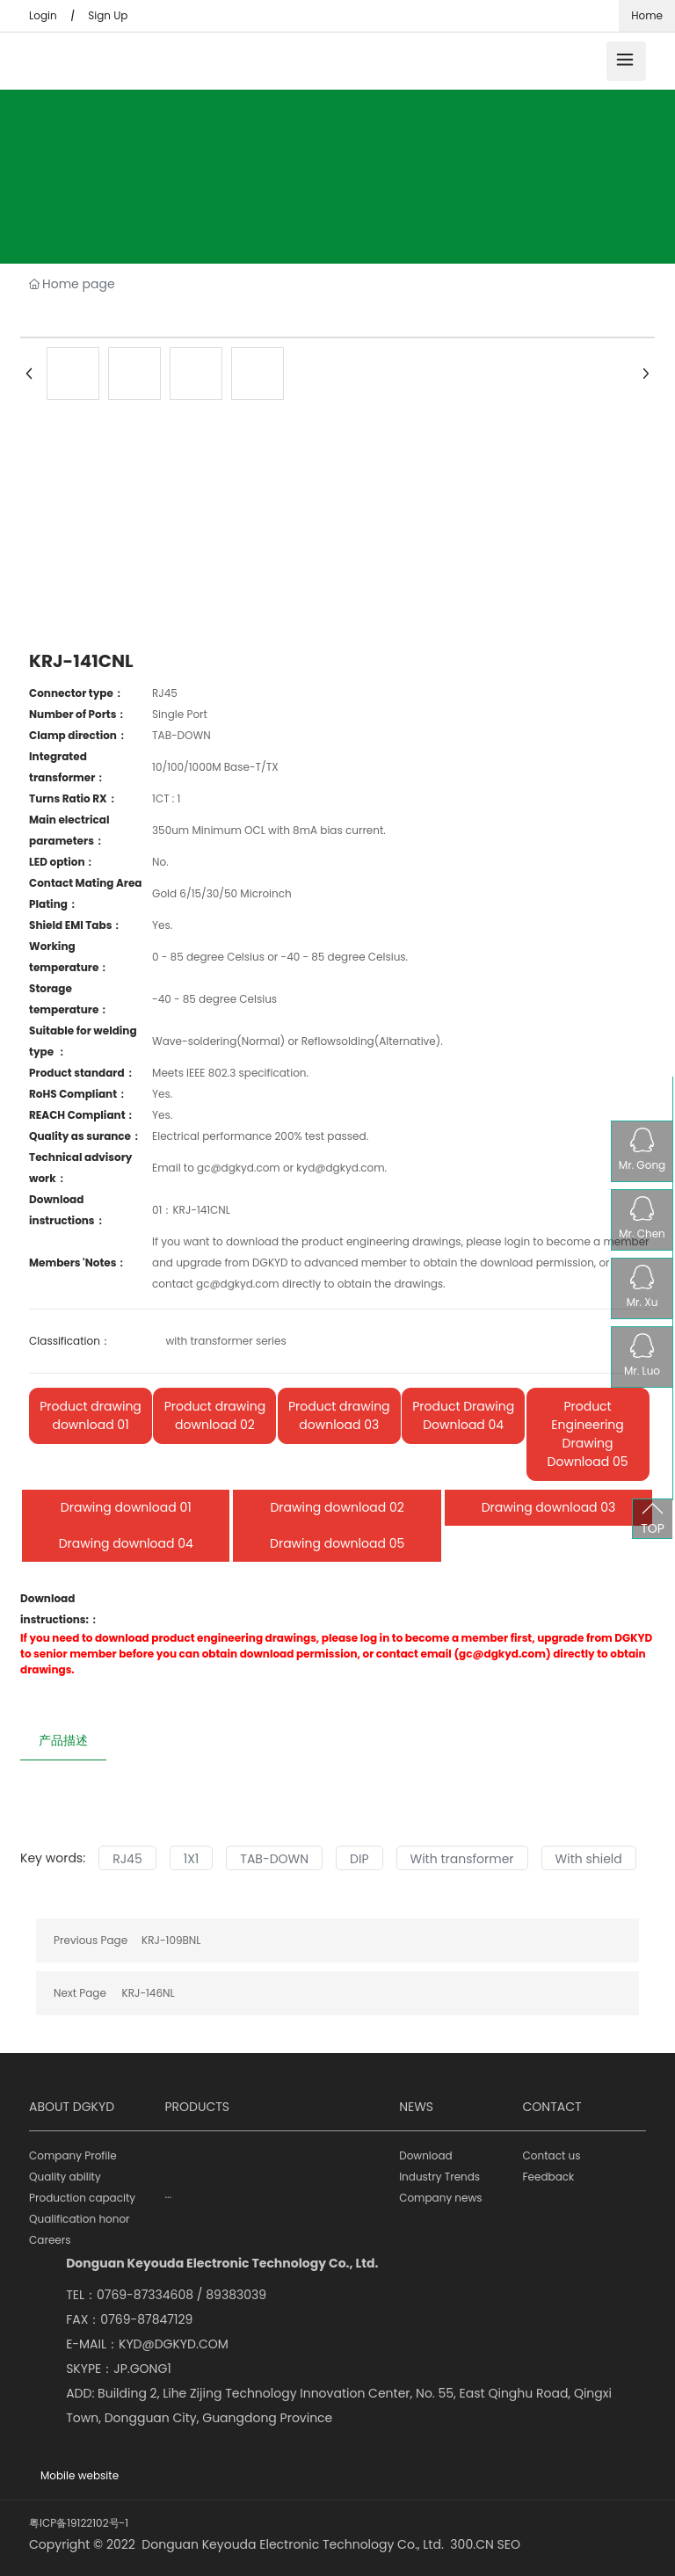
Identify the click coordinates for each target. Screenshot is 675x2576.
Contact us (552, 2155)
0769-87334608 (145, 2295)
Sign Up (107, 15)
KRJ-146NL (148, 1992)
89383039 (236, 2295)
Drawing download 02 (336, 1507)
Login (43, 15)
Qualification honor (79, 2218)
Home (647, 15)
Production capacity (82, 2197)
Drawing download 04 (126, 1543)
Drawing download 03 (549, 1507)
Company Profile (73, 2155)
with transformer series (225, 1340)
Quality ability (65, 2176)
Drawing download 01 (126, 1507)
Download (426, 2155)
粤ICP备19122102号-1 (78, 2522)
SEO (508, 2544)
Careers (49, 2239)
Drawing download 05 (337, 1543)
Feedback (549, 2176)
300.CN (471, 2544)
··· (167, 2197)
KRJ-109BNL (171, 1940)
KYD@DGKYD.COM (174, 2344)
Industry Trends (439, 2176)
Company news (440, 2197)
